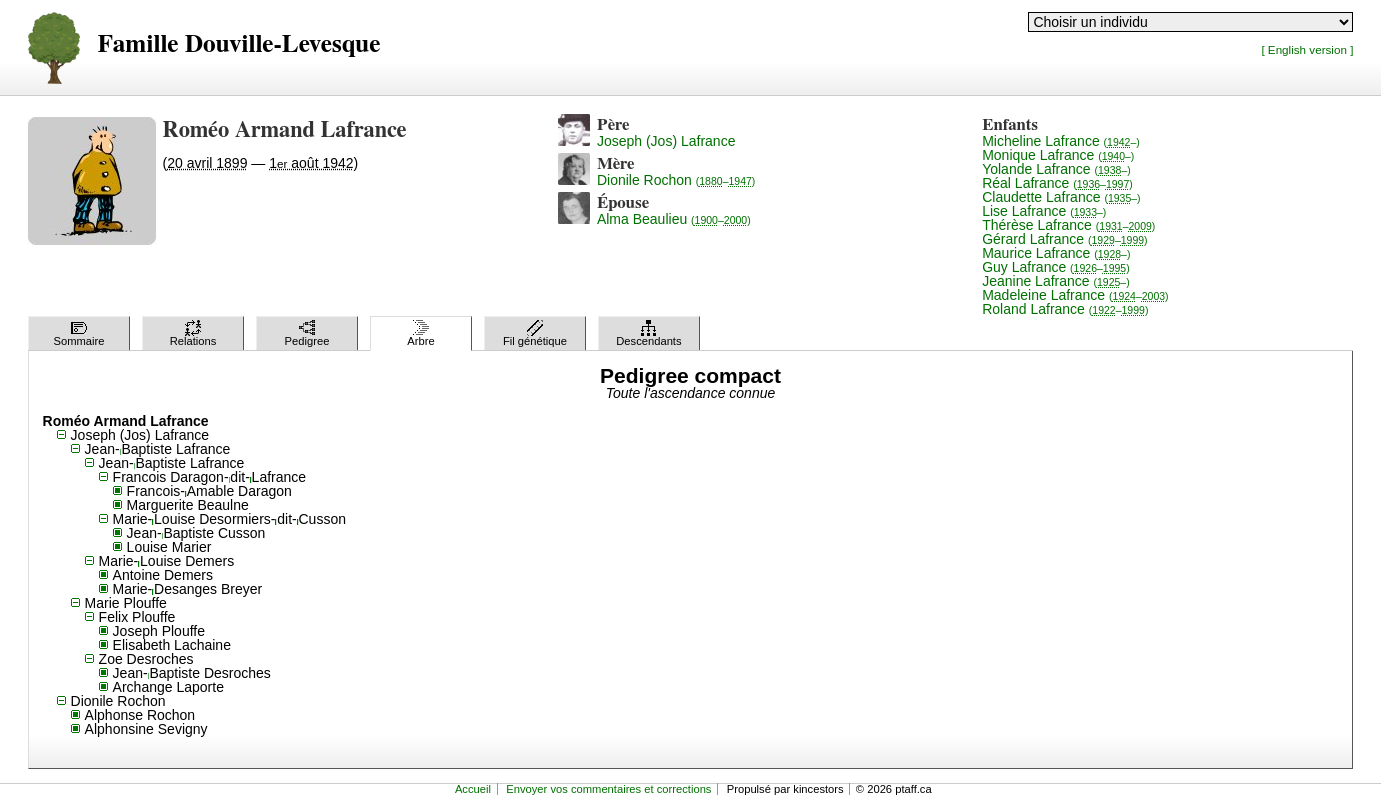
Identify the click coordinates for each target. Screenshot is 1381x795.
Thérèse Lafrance (1068, 225)
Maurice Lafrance (1056, 253)
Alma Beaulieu (674, 219)
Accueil (473, 789)
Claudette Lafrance (1061, 197)
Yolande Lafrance (1056, 169)
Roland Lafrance (1065, 309)
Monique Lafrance (1058, 155)
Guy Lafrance (1056, 267)
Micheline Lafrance (1061, 141)
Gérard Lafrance (1064, 239)
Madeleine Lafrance (1075, 295)
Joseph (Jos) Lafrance (666, 141)
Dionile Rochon (676, 180)
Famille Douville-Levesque (239, 44)
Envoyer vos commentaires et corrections (608, 789)
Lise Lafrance (1044, 211)
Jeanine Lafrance (1056, 281)
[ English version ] (1307, 49)
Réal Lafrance (1057, 183)
